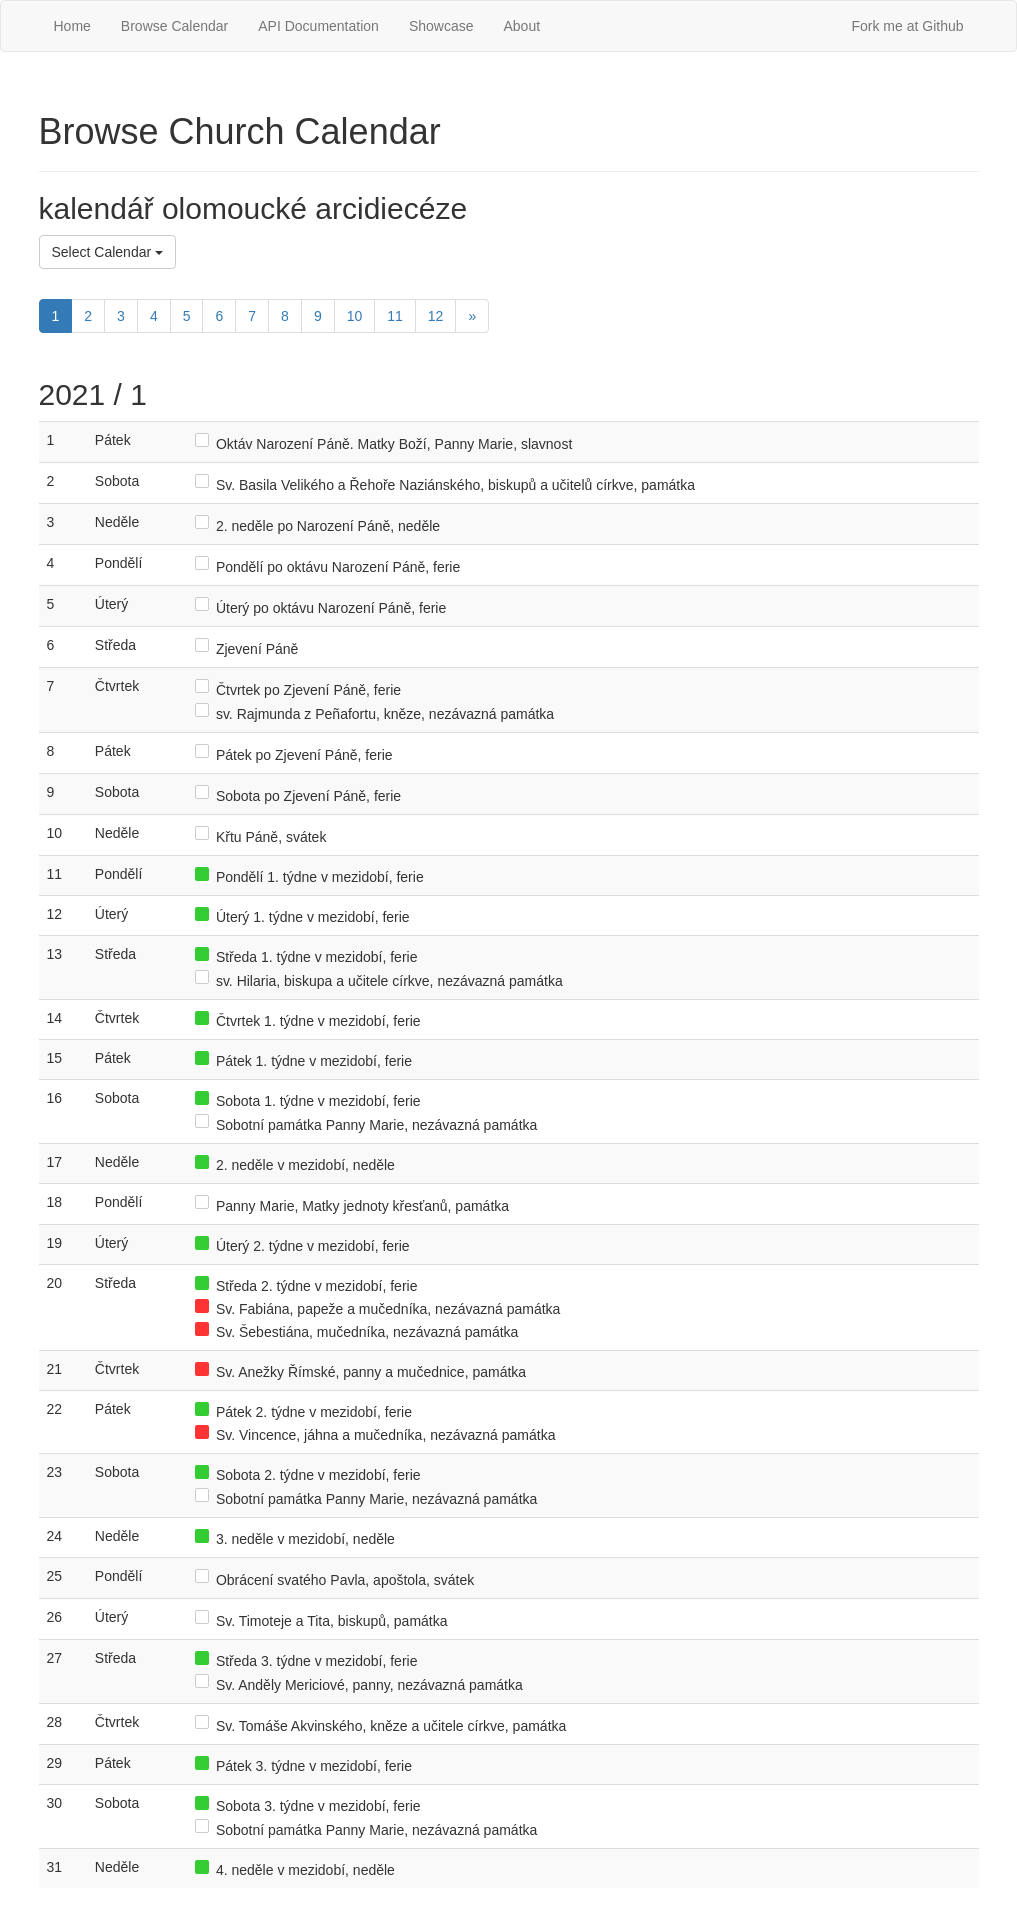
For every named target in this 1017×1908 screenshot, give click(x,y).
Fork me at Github (907, 26)
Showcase (441, 26)
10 (355, 316)
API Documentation (318, 26)
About (521, 26)
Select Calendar (108, 252)
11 (395, 316)
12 (436, 316)
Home (72, 26)
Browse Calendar (174, 26)
